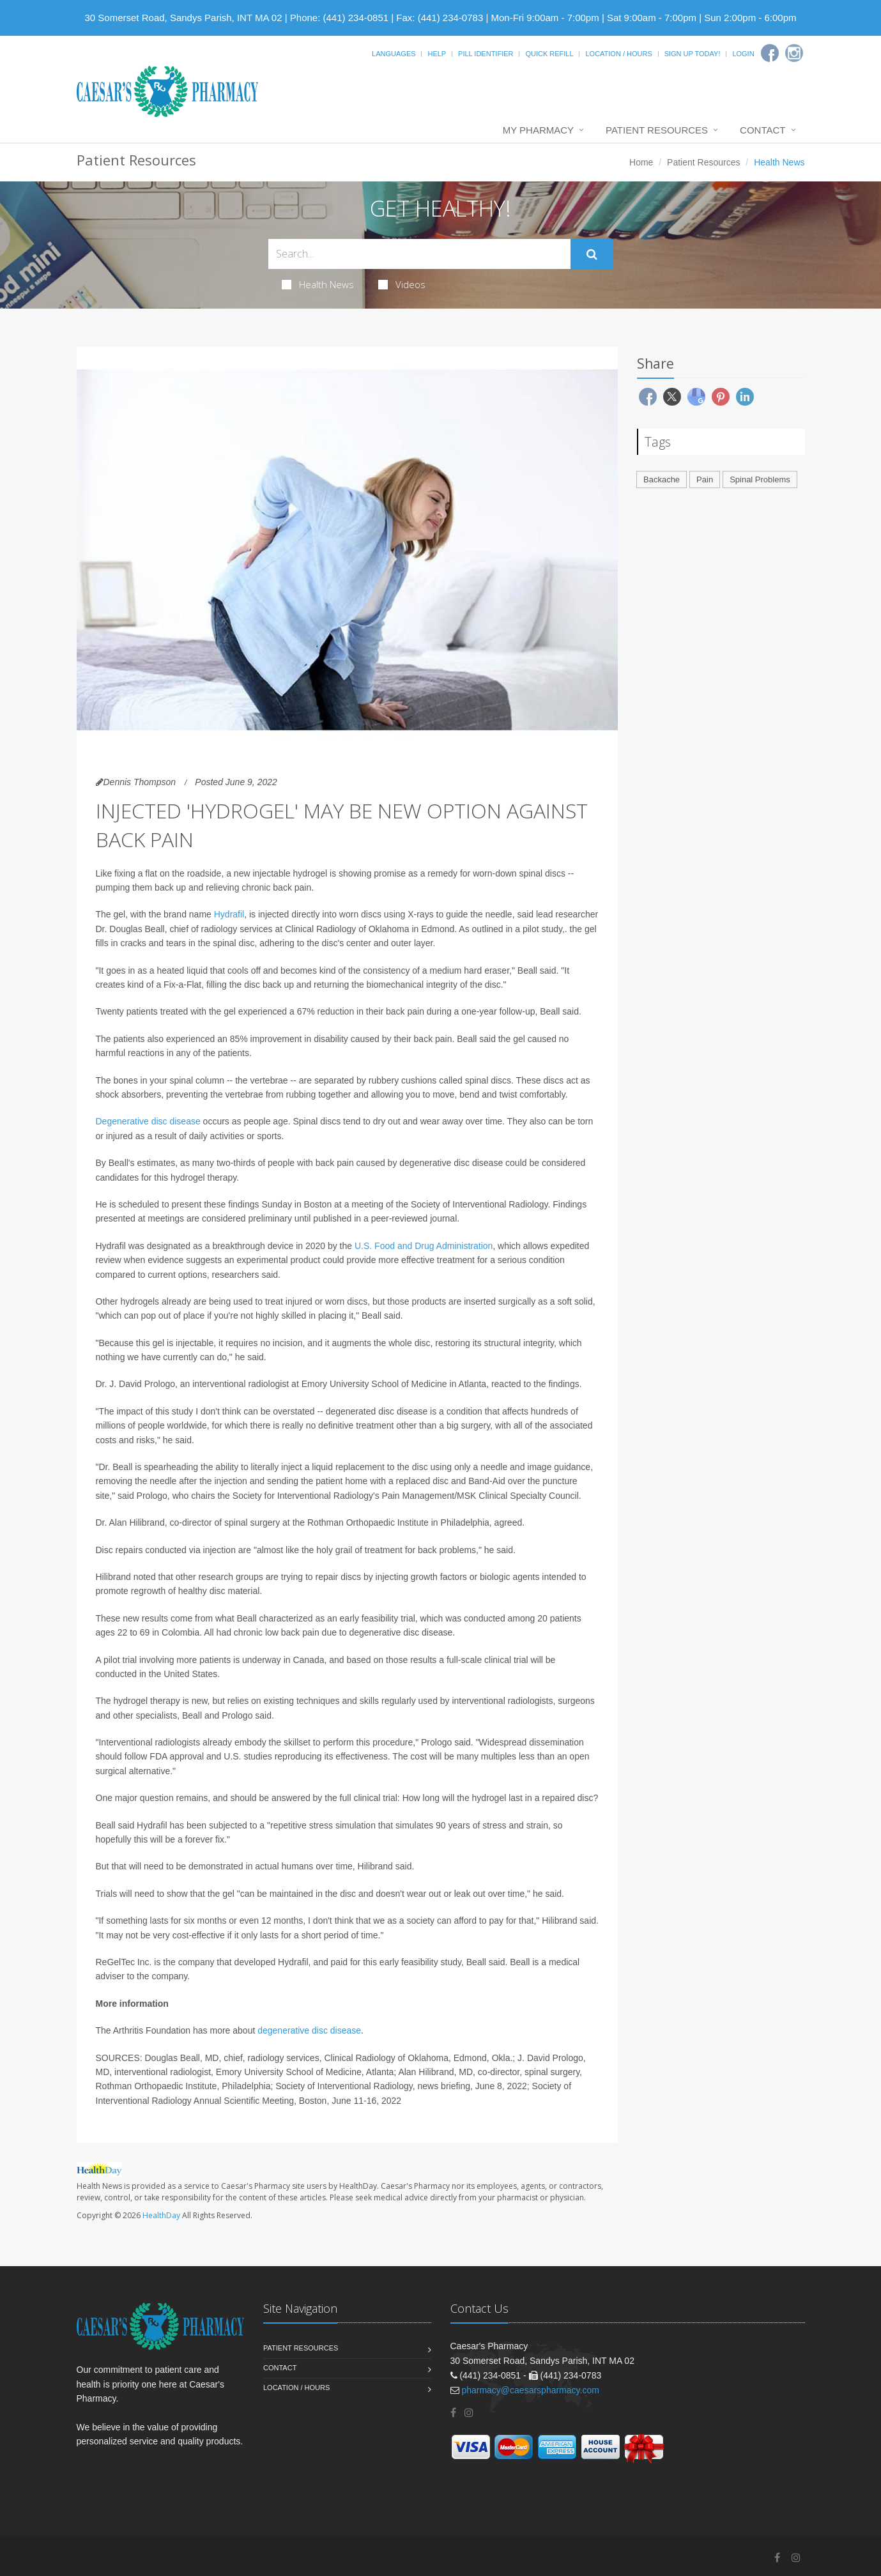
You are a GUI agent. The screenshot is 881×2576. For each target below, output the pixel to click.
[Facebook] (770, 53)
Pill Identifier (485, 53)
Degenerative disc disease (148, 1121)
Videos (401, 284)
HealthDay (161, 2215)
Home (641, 162)
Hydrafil (229, 914)
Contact (762, 130)
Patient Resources (657, 130)
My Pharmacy (538, 130)
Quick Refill (549, 53)
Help (436, 53)
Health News (318, 284)
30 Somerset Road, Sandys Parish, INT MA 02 (183, 17)
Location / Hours (618, 53)
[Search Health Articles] (419, 254)
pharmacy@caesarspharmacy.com (530, 2390)
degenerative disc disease (309, 2030)
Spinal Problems (760, 479)
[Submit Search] (592, 254)
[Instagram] (794, 53)
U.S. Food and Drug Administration (424, 1246)
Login (743, 53)
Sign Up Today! (692, 53)
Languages (393, 53)
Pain (704, 479)
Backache (661, 479)
